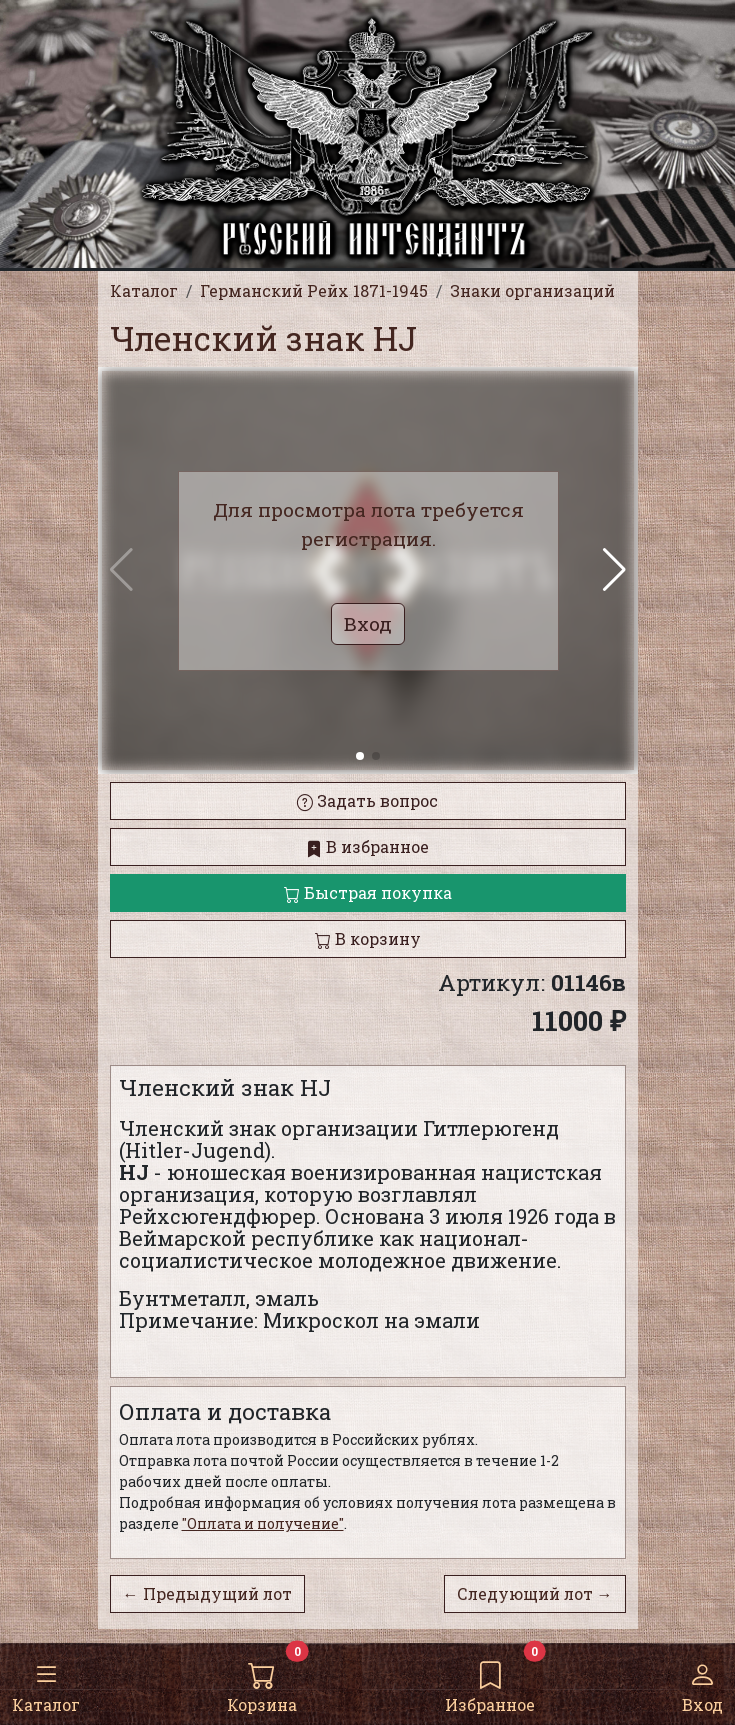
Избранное (490, 1683)
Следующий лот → (535, 1593)
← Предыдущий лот (207, 1593)
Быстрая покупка (368, 892)
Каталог (46, 1683)
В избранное (367, 846)
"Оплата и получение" (263, 1523)
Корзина (262, 1683)
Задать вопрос (367, 800)
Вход (702, 1683)
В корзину (368, 938)
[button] (614, 570)
